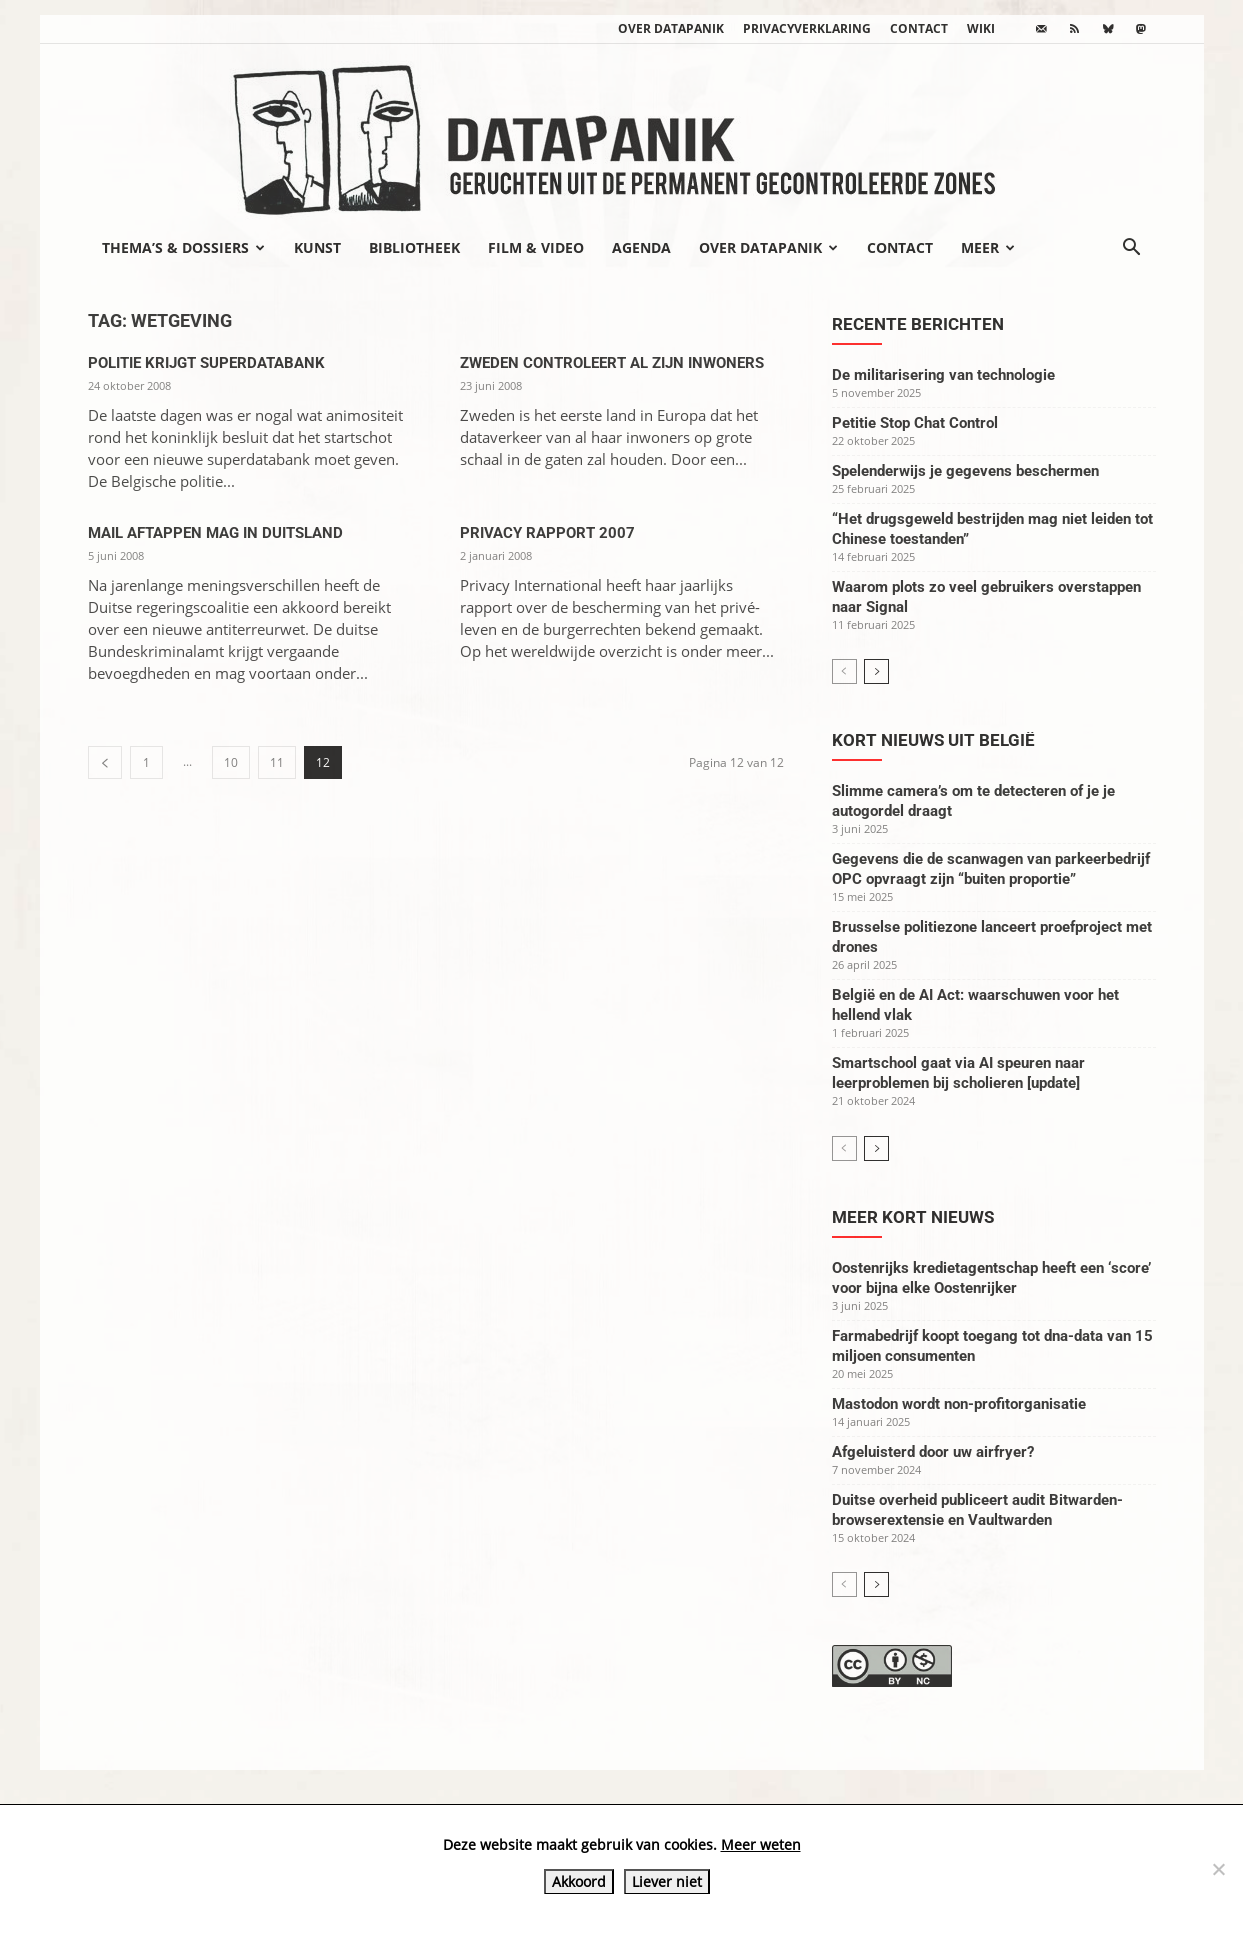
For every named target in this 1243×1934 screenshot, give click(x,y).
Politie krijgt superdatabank (206, 363)
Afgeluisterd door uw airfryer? (933, 1452)
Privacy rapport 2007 (547, 533)
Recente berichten (918, 324)
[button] (1132, 249)
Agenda (641, 247)
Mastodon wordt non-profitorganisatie (959, 1404)
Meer (988, 247)
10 (231, 762)
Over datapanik (671, 28)
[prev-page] (105, 762)
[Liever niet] (1218, 1869)
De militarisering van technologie (943, 375)
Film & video (536, 247)
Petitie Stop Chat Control (915, 423)
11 (277, 762)
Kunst (317, 247)
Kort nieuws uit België (933, 740)
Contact (919, 28)
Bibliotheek (414, 247)
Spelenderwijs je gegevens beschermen (965, 471)
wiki (981, 28)
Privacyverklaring (807, 28)
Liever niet (667, 1881)
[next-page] (876, 671)
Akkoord (579, 1881)
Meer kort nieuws (913, 1217)
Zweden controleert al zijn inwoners (612, 363)
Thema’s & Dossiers (183, 247)
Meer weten (761, 1844)
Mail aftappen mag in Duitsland (215, 533)
